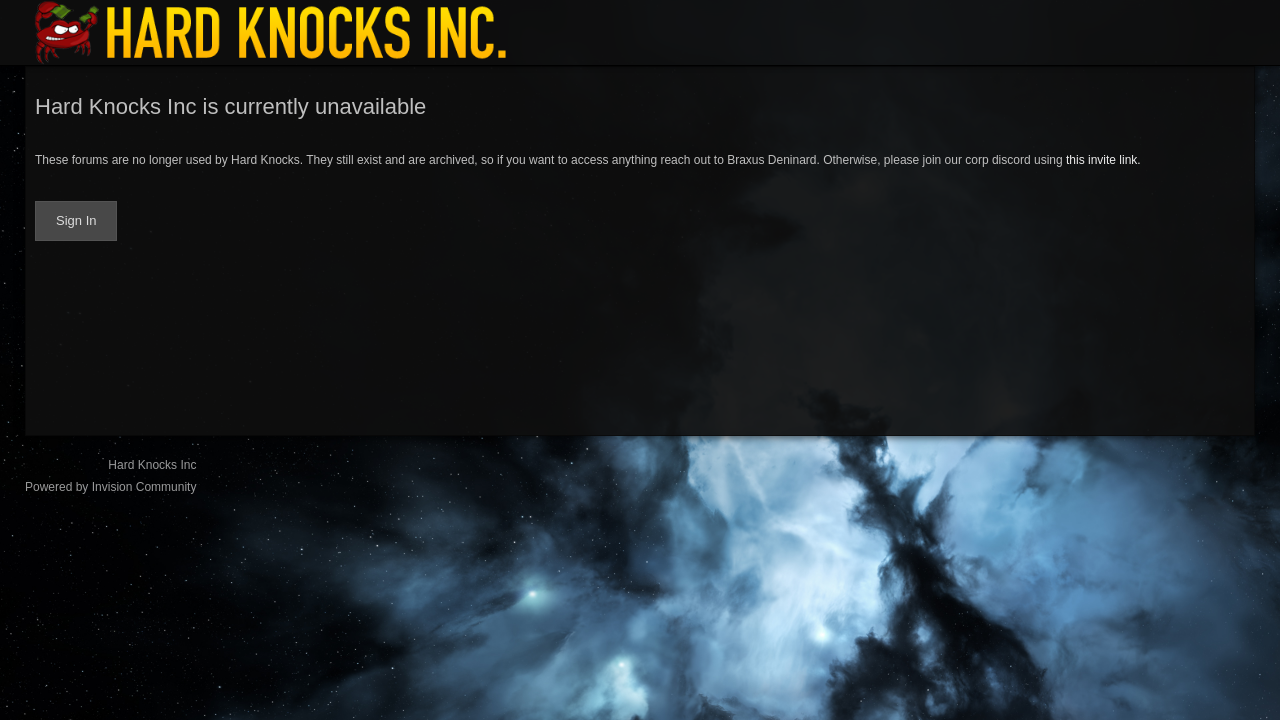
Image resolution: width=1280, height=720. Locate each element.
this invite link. (1103, 160)
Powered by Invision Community (110, 487)
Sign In (76, 220)
